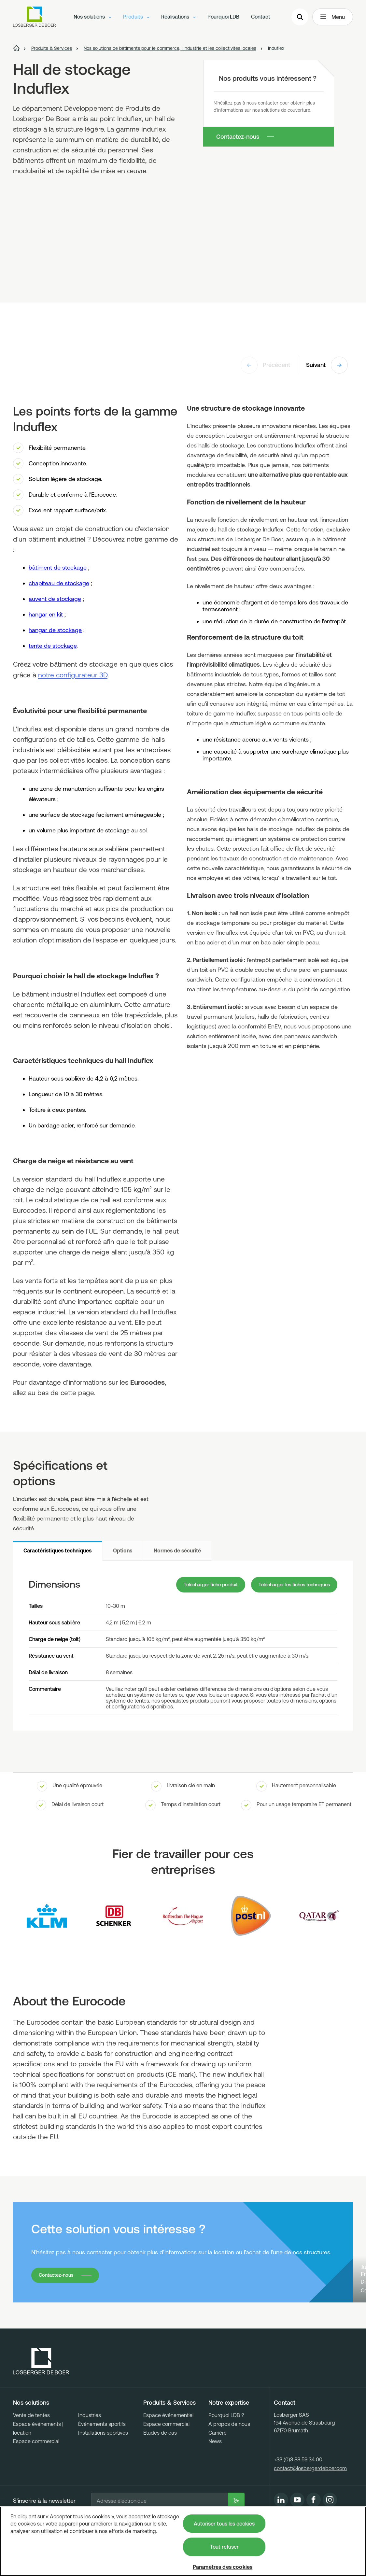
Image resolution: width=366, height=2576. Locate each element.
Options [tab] (122, 1550)
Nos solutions (92, 18)
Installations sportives (103, 2470)
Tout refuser (224, 2547)
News (215, 2479)
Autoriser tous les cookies (224, 2523)
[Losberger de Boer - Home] (41, 2398)
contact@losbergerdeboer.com (310, 2505)
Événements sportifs (102, 2461)
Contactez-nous (237, 136)
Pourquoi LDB (223, 18)
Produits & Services (169, 2440)
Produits (136, 18)
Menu (332, 18)
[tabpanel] (183, 1646)
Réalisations (178, 18)
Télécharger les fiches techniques (290, 1585)
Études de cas (160, 2470)
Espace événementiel (168, 2453)
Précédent (265, 365)
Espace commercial (36, 2479)
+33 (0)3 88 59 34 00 (298, 2497)
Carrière (217, 2470)
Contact (260, 18)
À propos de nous (229, 2461)
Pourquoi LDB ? (226, 2453)
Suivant (327, 365)
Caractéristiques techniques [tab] (57, 1550)
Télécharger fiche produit (195, 1585)
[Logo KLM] (47, 1916)
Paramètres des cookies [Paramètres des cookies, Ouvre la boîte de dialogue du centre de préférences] (223, 2567)
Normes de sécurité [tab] (177, 1550)
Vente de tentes (31, 2453)
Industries (89, 2453)
